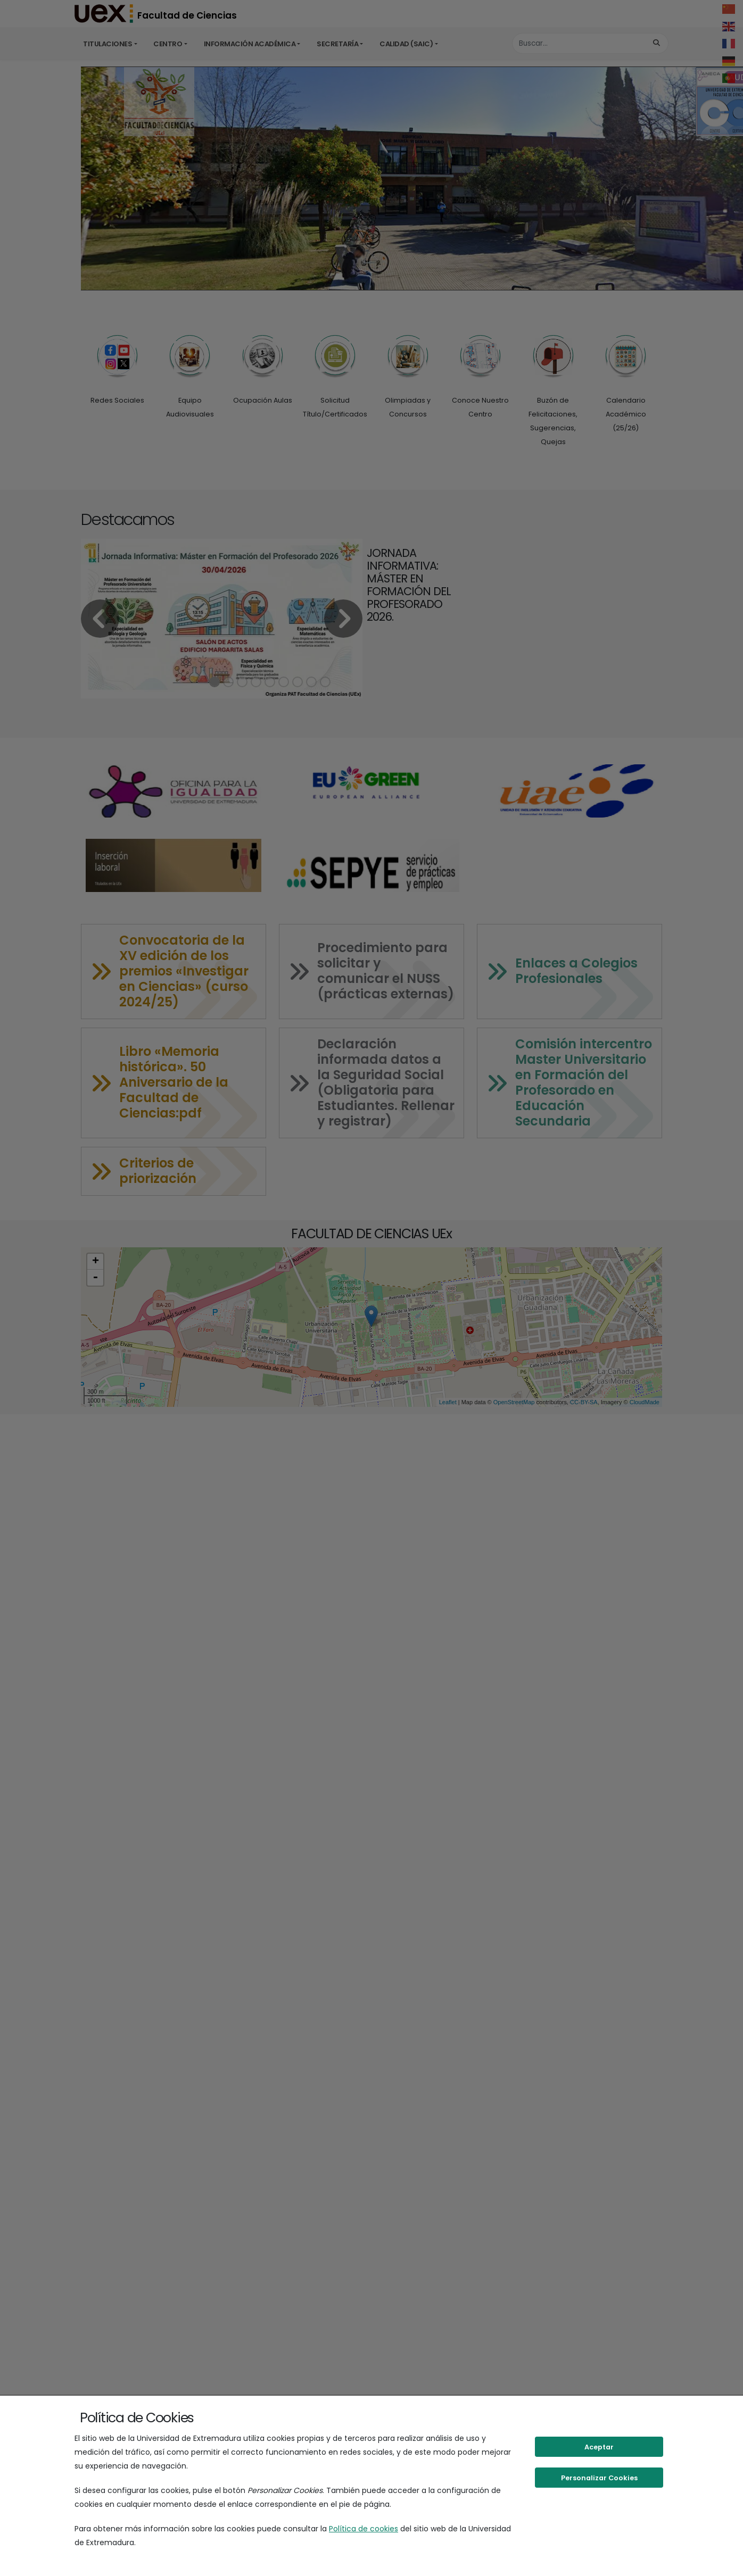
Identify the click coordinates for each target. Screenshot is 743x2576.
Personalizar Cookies (599, 2477)
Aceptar (599, 2447)
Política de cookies (363, 2528)
